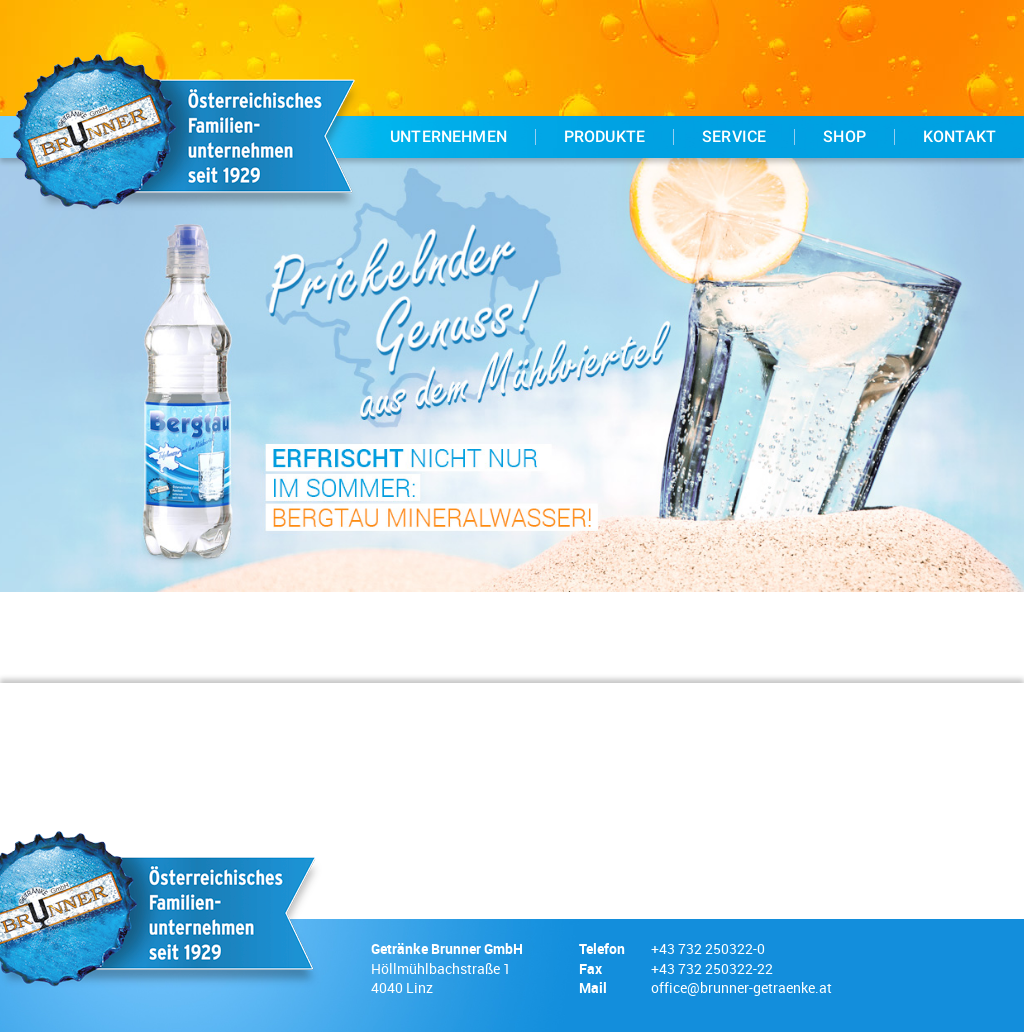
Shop (844, 137)
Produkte (604, 137)
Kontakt (959, 137)
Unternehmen (448, 137)
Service (734, 137)
